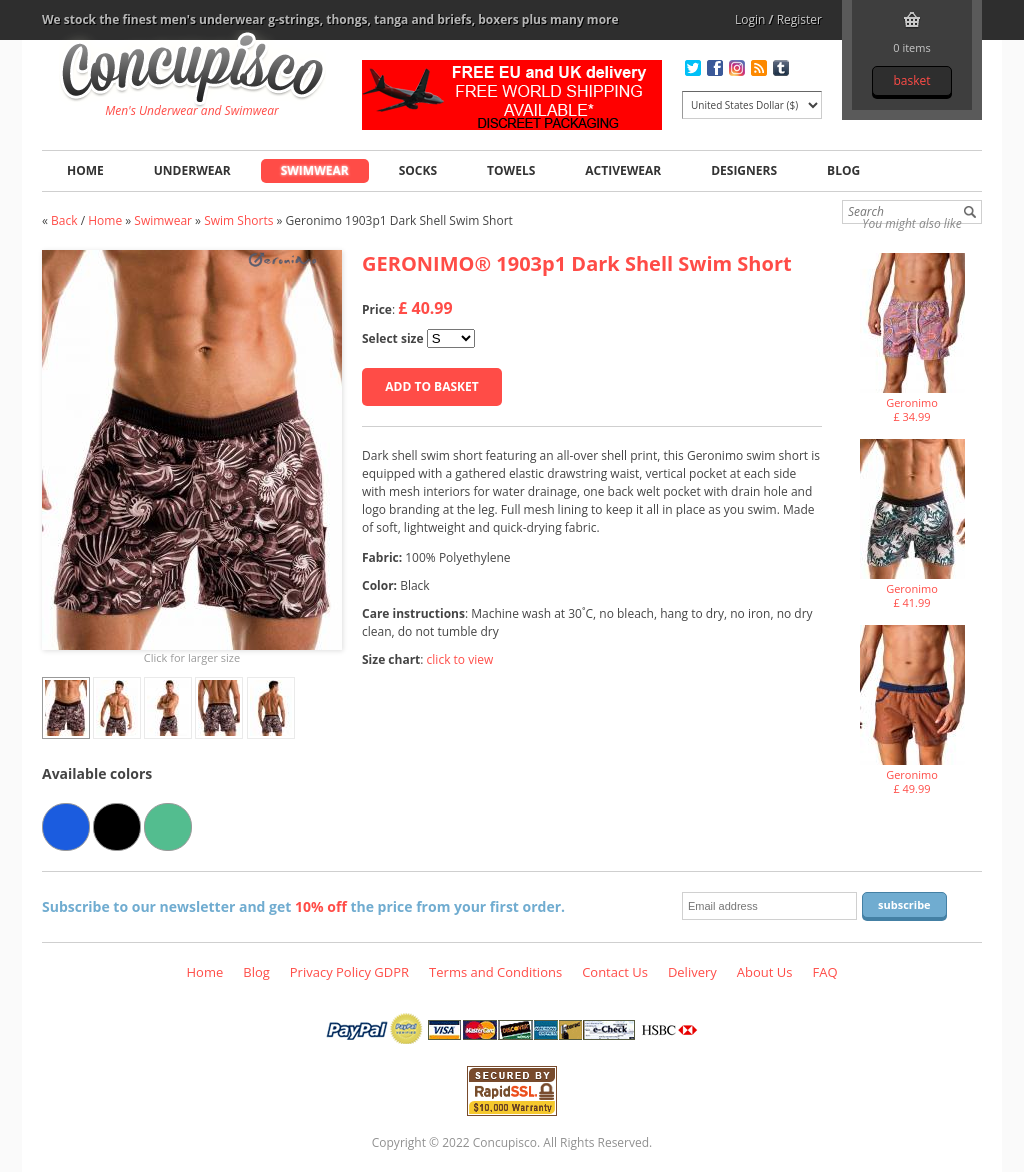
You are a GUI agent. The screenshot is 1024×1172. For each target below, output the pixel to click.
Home (85, 170)
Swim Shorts (238, 220)
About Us (765, 972)
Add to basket (431, 386)
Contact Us (615, 972)
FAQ (824, 972)
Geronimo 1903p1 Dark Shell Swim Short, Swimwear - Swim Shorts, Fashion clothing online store (192, 71)
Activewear (623, 170)
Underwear (192, 170)
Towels (511, 170)
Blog (843, 170)
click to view (460, 659)
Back (64, 220)
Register (799, 19)
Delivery (692, 972)
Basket (911, 80)
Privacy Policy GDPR (349, 972)
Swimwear (315, 170)
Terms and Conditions (495, 972)
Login (750, 19)
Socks (418, 170)
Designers (744, 170)
